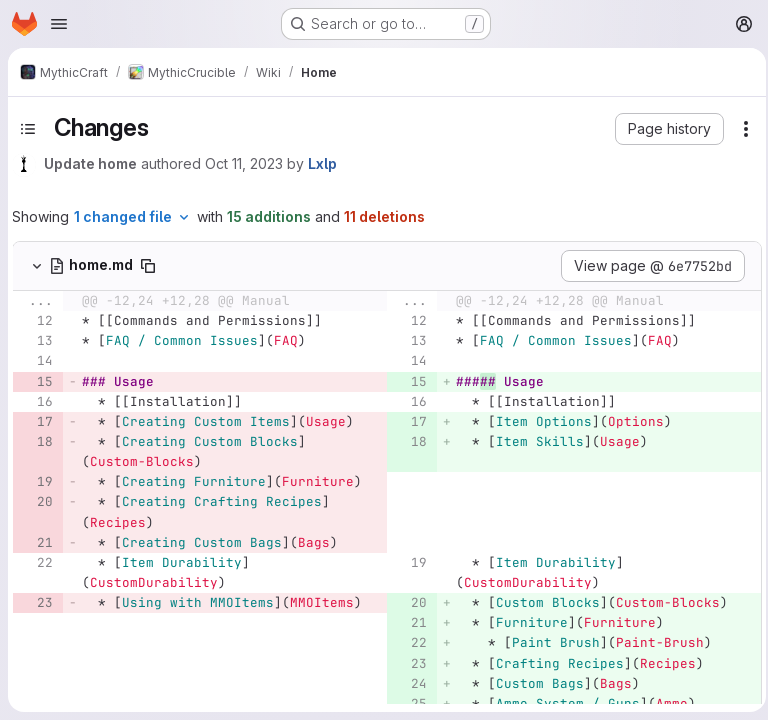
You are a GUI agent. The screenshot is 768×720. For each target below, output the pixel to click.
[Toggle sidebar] (28, 129)
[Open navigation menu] (59, 24)
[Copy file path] (148, 266)
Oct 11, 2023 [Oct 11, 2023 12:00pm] (244, 163)
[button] (663, 129)
